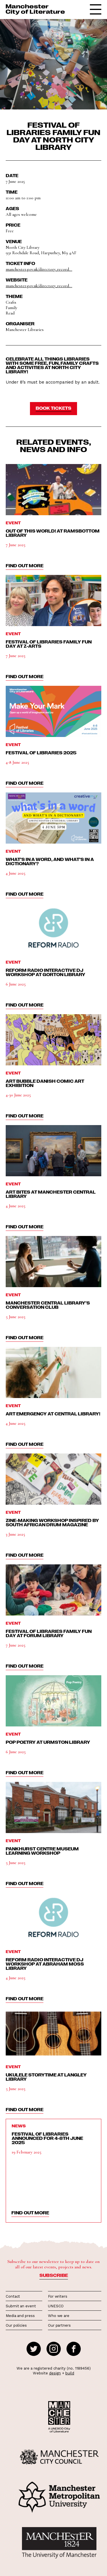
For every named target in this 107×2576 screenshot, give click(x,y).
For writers (57, 2296)
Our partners (59, 2325)
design (55, 2373)
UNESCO (56, 2306)
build (69, 2373)
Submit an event (21, 2306)
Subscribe (53, 2275)
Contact (13, 2296)
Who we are (58, 2316)
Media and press (20, 2316)
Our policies (16, 2325)
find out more (24, 565)
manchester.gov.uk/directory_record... (39, 269)
